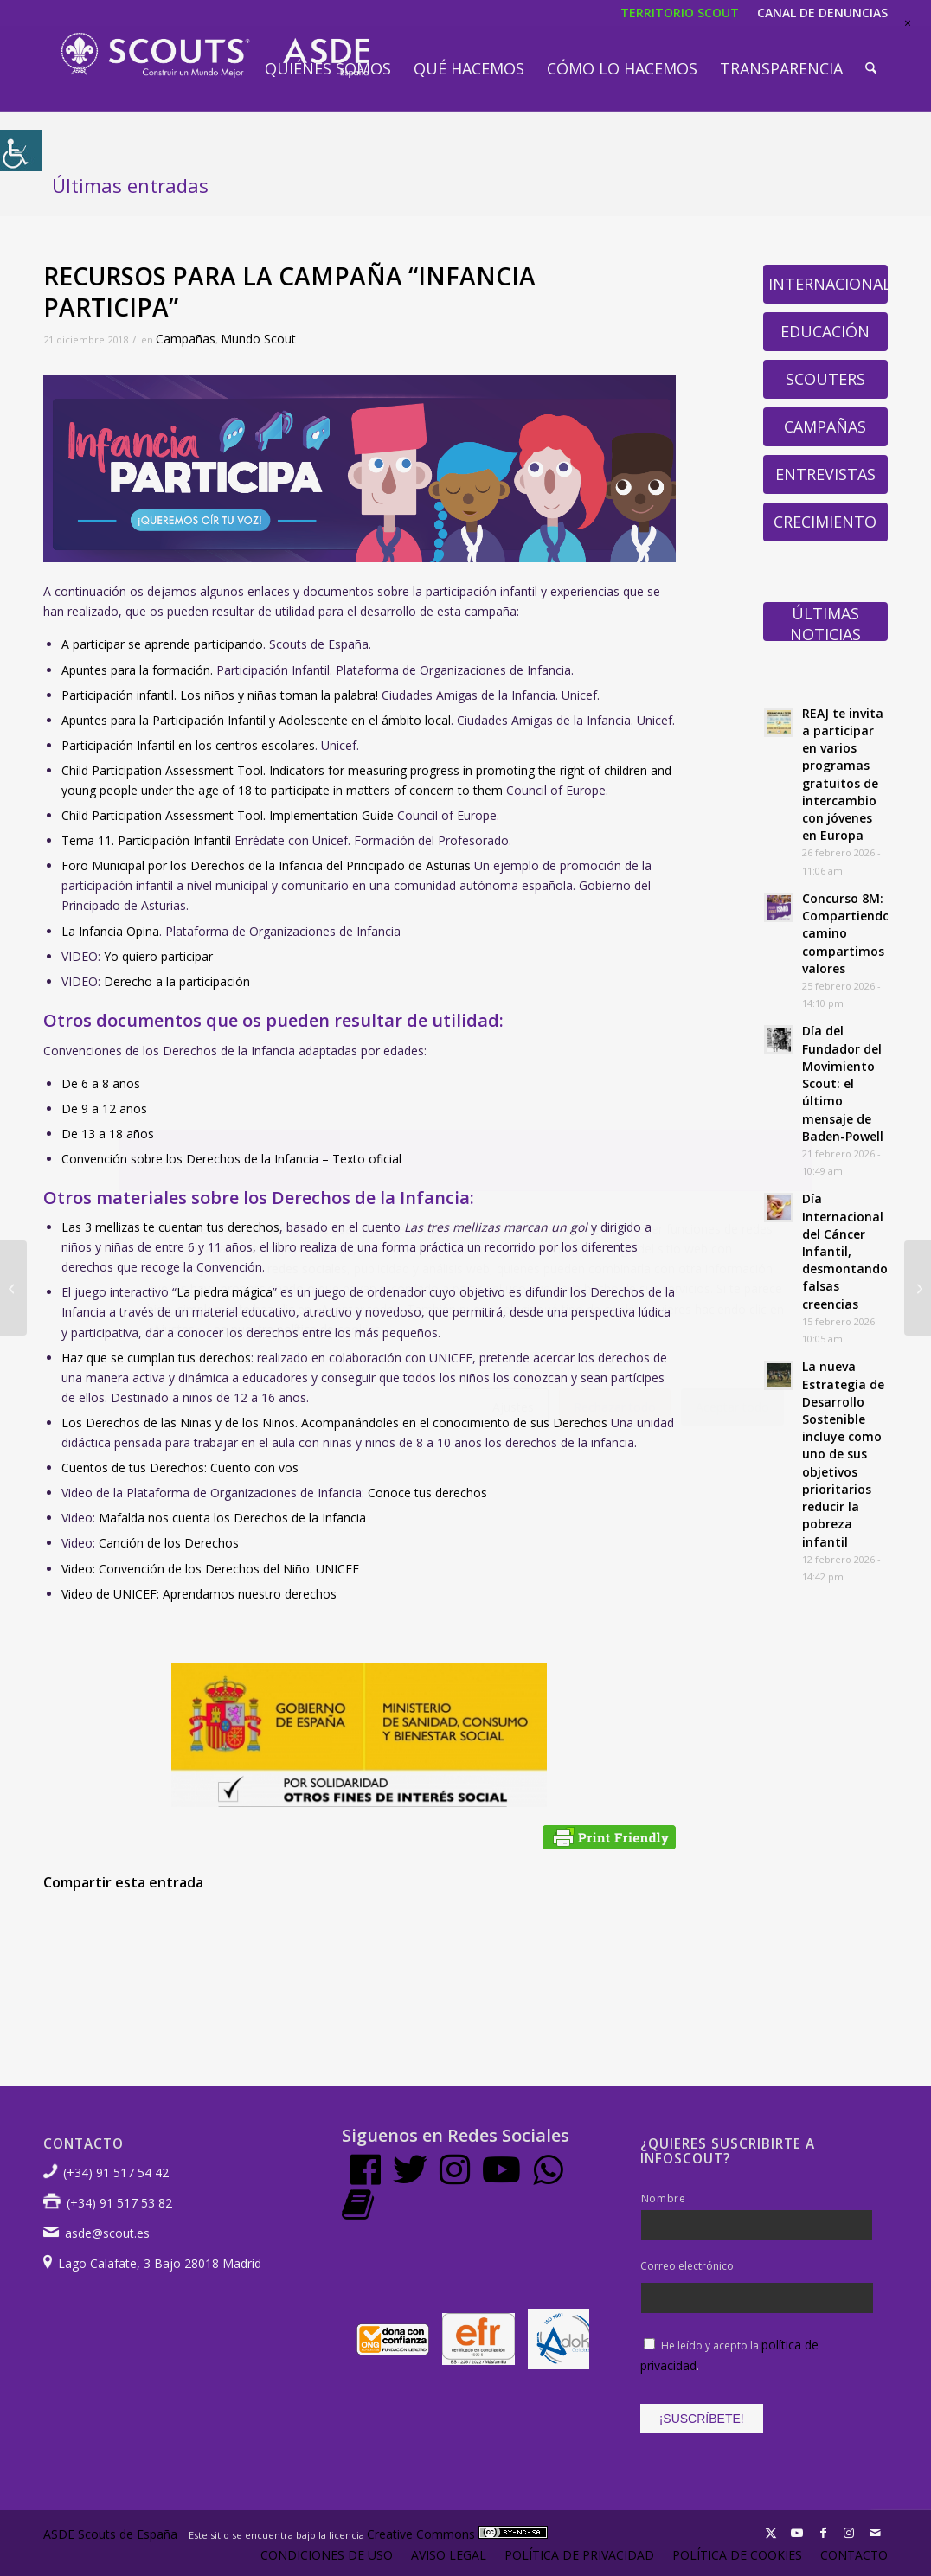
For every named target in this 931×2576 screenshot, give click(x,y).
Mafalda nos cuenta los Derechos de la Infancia (232, 1517)
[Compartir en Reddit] (570, 1932)
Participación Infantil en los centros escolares (188, 745)
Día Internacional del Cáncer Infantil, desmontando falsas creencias (845, 1250)
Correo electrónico (687, 2266)
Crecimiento (825, 521)
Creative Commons (457, 2534)
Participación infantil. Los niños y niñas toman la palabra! (219, 695)
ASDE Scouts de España (110, 2534)
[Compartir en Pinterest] (289, 1932)
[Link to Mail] (875, 2533)
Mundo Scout (258, 338)
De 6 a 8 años (100, 1083)
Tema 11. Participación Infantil (146, 840)
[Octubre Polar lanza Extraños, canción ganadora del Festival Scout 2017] (13, 1288)
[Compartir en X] (149, 1932)
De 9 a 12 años (104, 1108)
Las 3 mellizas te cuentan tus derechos (170, 1227)
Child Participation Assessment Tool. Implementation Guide (227, 815)
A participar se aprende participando (162, 644)
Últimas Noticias (825, 622)
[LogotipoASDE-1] (215, 55)
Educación (825, 331)
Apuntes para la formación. (137, 670)
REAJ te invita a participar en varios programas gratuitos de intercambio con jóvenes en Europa (842, 774)
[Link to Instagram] (849, 2533)
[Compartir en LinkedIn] (360, 1932)
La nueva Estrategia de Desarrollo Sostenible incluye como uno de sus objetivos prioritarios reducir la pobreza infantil (843, 1453)
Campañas (185, 338)
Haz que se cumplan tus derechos (156, 1357)
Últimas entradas (130, 185)
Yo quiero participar (158, 956)
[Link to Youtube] (797, 2533)
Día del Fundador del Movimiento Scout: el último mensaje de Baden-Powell (842, 1083)
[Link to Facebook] (823, 2533)
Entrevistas (825, 474)
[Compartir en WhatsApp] (219, 1932)
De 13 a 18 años (107, 1133)
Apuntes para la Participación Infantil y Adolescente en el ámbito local (256, 720)
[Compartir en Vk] (500, 1932)
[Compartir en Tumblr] (430, 1932)
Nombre (663, 2198)
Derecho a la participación (177, 981)
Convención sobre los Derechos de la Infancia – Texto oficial (231, 1158)
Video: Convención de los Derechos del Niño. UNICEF (210, 1568)
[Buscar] (871, 68)
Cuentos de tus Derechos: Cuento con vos (180, 1467)
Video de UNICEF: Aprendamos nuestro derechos (199, 1594)
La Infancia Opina (110, 931)
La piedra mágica (225, 1292)
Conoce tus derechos (427, 1492)
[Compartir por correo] (640, 1932)
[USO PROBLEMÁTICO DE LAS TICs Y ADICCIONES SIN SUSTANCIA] (917, 1288)
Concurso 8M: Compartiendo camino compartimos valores (846, 933)
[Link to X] (771, 2533)
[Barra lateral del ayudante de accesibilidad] (21, 150)
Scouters (825, 378)
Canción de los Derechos (169, 1543)
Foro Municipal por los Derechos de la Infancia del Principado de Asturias (266, 865)
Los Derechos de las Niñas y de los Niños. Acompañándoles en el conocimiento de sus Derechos (334, 1422)
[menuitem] (328, 68)
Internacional (828, 283)
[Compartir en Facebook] (79, 1932)
